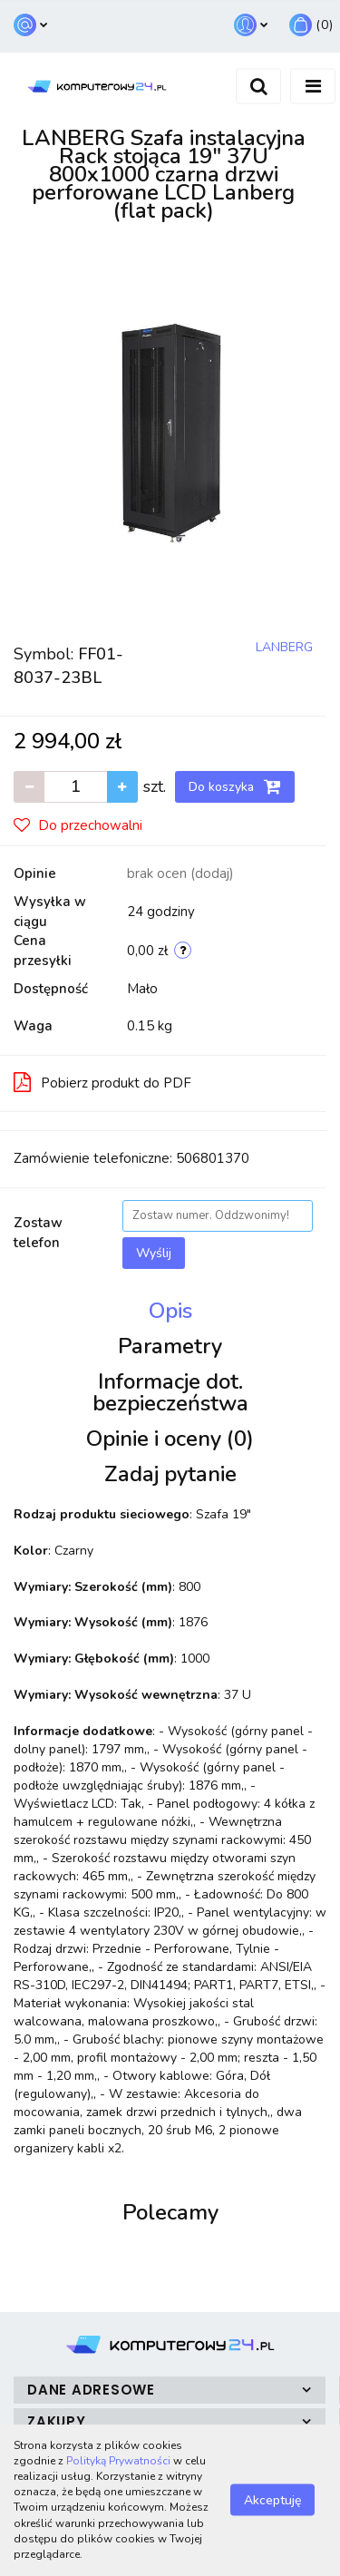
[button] (311, 26)
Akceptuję (272, 2500)
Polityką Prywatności (118, 2461)
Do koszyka (235, 786)
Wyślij (153, 1253)
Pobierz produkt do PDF (102, 1082)
